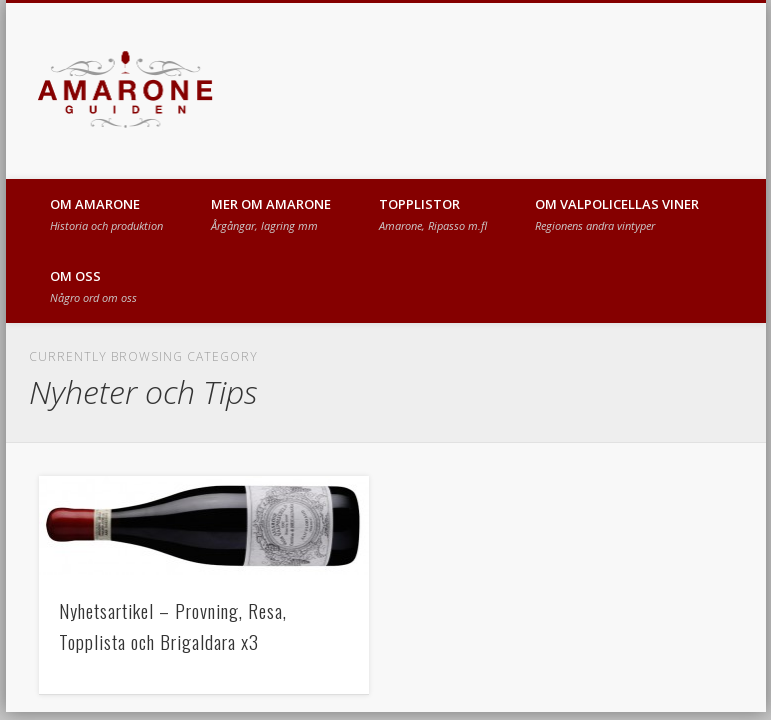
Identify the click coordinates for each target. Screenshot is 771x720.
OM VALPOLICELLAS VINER (617, 214)
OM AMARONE (106, 214)
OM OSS (93, 286)
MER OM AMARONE (271, 214)
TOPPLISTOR (433, 214)
